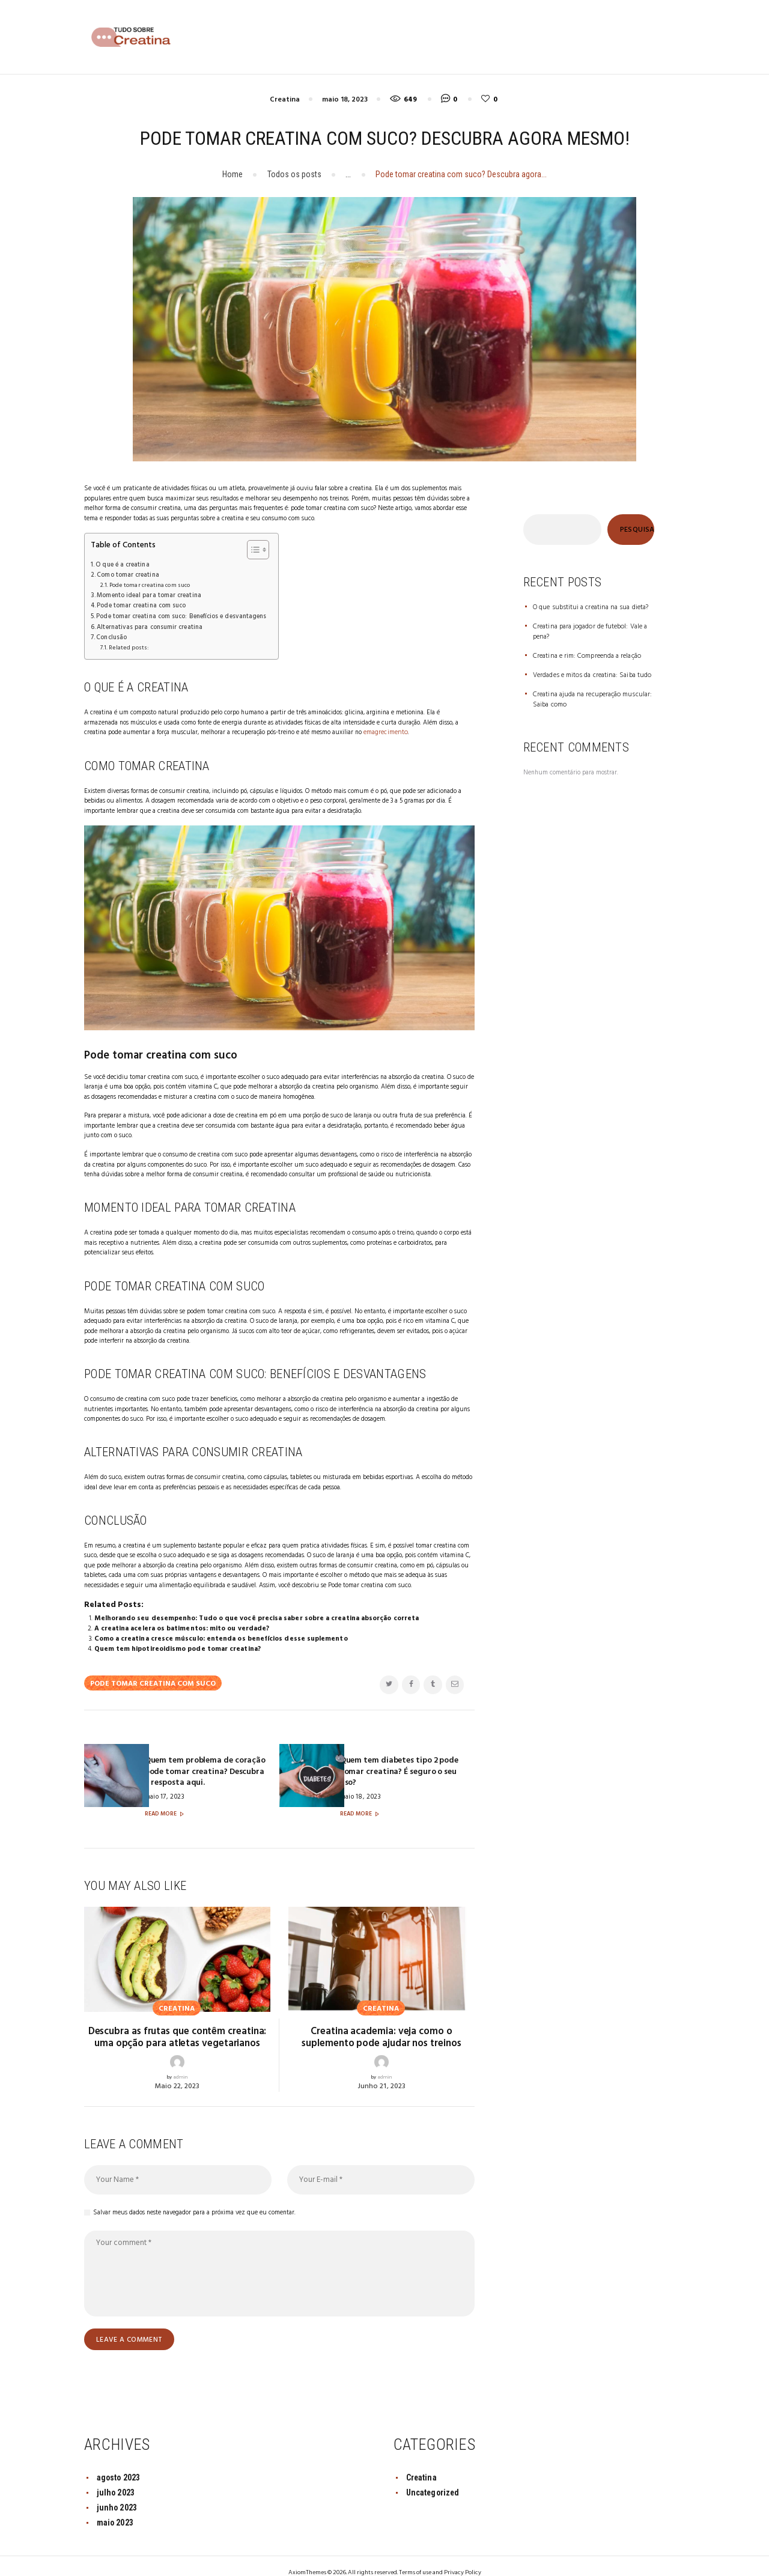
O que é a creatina (122, 565)
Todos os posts (294, 174)
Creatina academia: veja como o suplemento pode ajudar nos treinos (381, 2023)
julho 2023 (116, 2477)
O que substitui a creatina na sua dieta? (588, 607)
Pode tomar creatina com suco (147, 584)
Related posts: (126, 643)
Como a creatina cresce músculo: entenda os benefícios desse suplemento (219, 1634)
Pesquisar (636, 530)
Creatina (285, 100)
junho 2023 (117, 2492)
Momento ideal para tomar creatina (147, 594)
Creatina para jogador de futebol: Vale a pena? (587, 631)
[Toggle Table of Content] (249, 549)
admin (180, 2062)
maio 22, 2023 (177, 2071)
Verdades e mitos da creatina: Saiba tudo (589, 674)
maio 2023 (115, 2507)
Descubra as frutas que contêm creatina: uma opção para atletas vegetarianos (177, 2023)
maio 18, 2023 (345, 100)
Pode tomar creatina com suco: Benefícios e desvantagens (179, 614)
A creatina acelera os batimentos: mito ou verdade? (180, 1623)
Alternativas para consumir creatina (148, 624)
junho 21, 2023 (382, 2071)
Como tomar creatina (127, 575)
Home (232, 174)
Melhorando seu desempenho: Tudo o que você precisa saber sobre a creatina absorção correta (253, 1614)
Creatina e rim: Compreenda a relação (583, 655)
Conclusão (111, 634)
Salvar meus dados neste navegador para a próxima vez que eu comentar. (194, 2198)
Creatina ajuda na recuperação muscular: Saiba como (589, 698)
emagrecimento (384, 728)
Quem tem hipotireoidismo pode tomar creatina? (176, 1643)
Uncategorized (433, 2477)
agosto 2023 (119, 2462)
